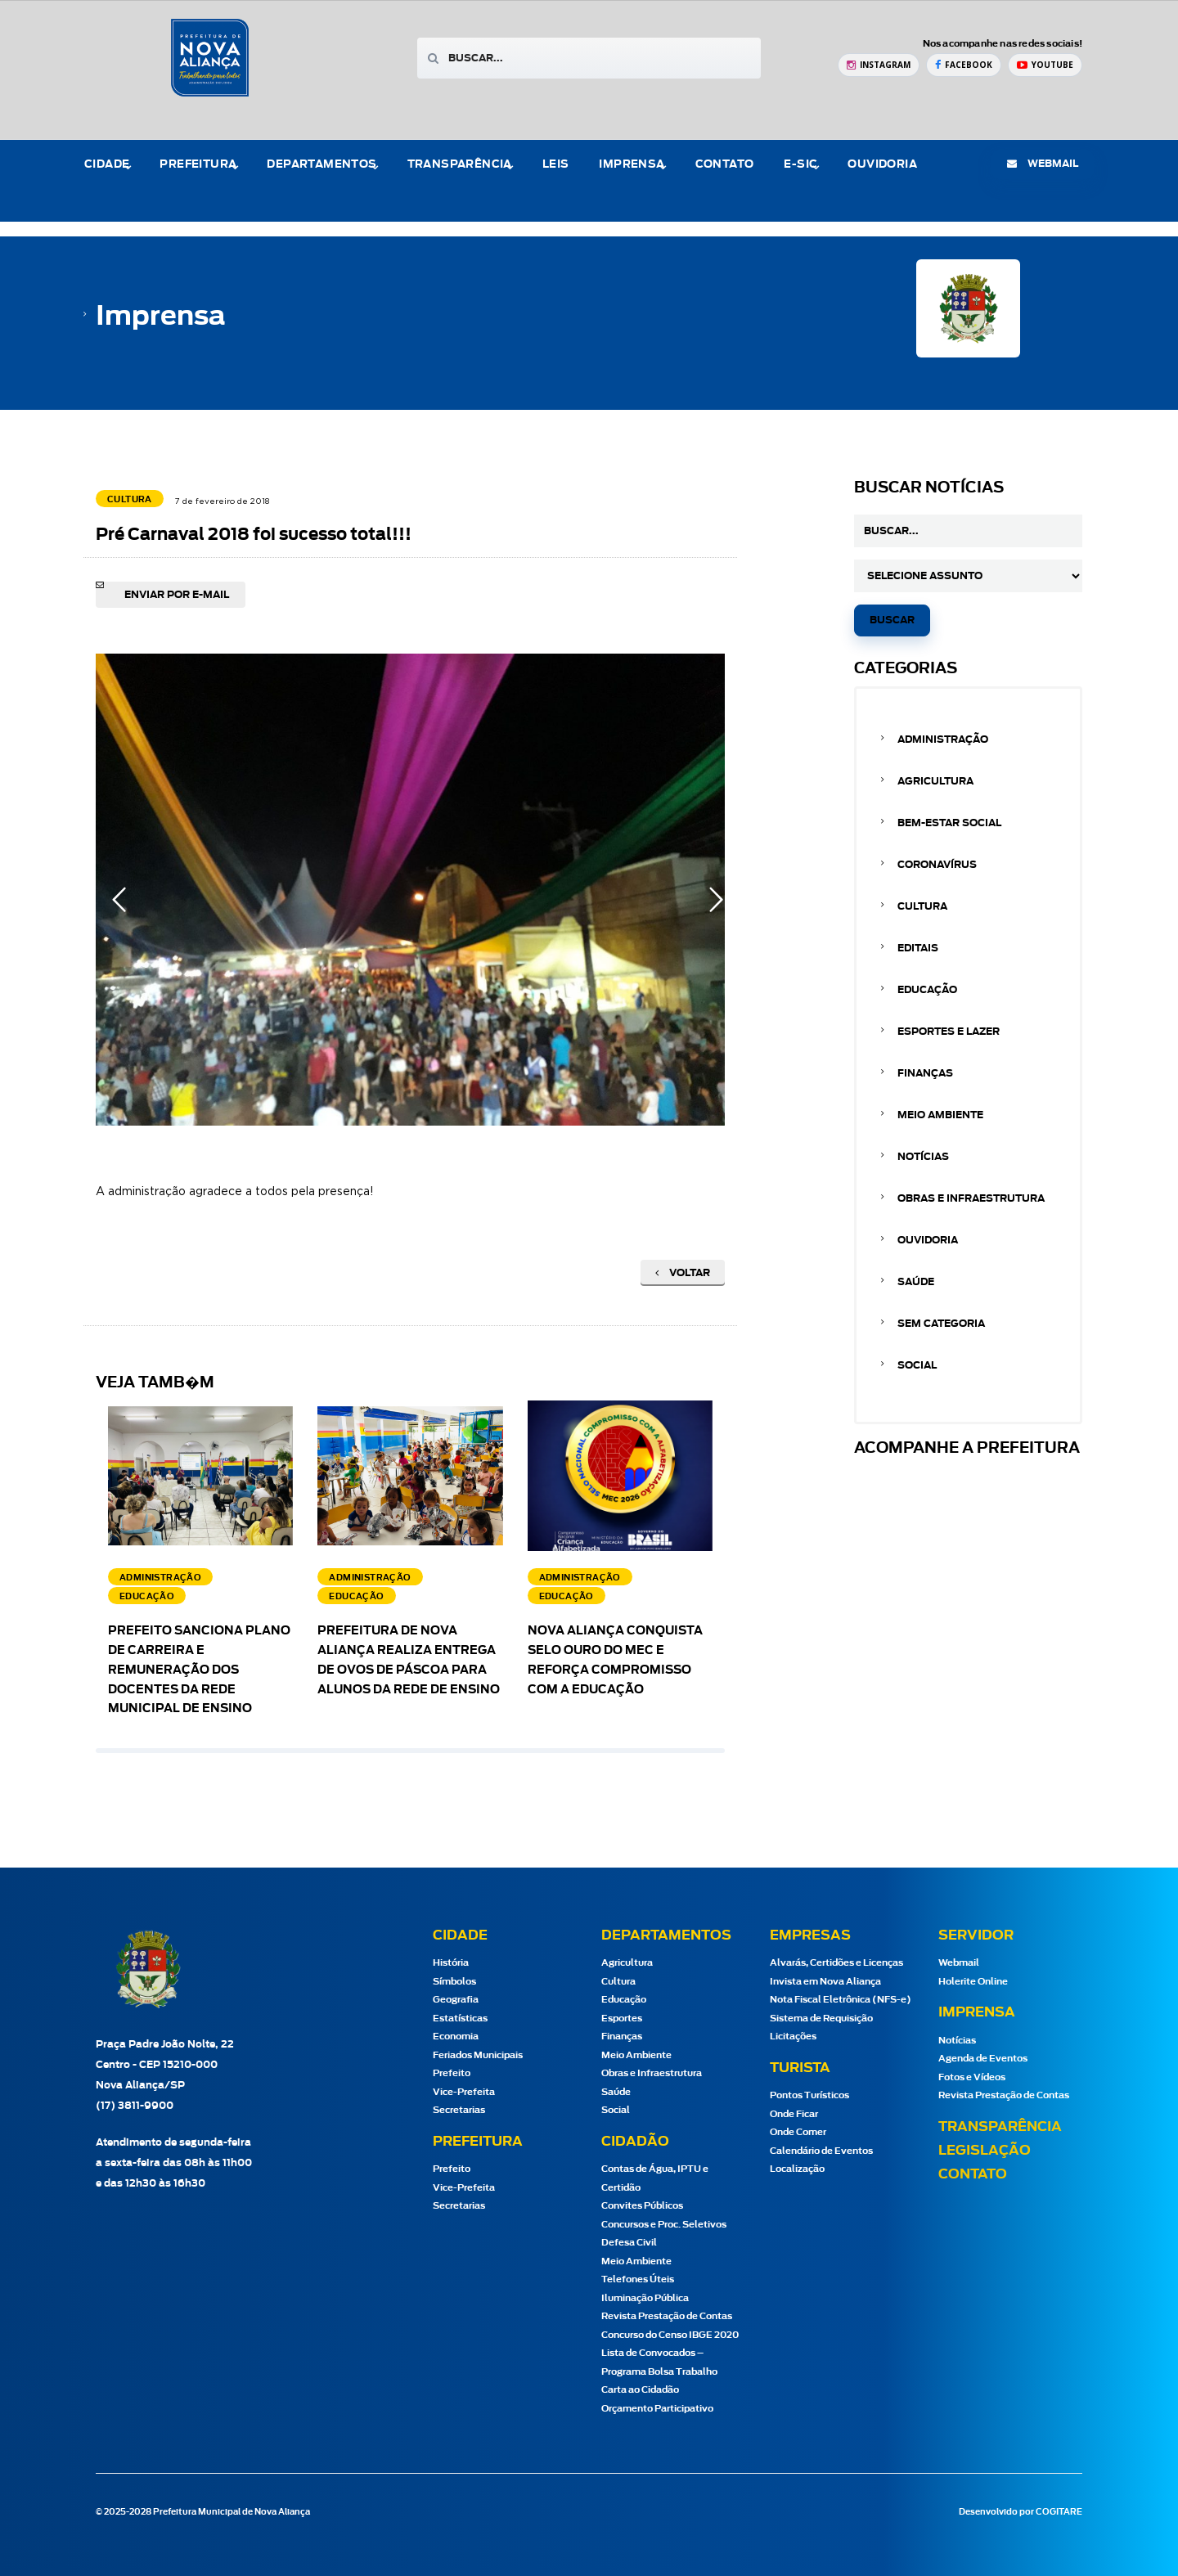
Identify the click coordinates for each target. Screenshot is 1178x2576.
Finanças (925, 1073)
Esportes (621, 2018)
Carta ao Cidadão (640, 2389)
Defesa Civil (629, 2242)
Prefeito (451, 2073)
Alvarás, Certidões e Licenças (836, 1962)
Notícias (923, 1157)
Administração (942, 739)
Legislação (984, 2150)
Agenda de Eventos (982, 2058)
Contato (724, 165)
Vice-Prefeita (464, 2092)
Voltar (682, 1273)
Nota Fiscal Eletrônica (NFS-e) (840, 1999)
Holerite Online (973, 1981)
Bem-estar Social (949, 823)
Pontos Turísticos (809, 2095)
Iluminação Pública (645, 2298)
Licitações (793, 2036)
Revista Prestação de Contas (666, 2316)
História (451, 1962)
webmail (1042, 164)
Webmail (958, 1962)
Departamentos (321, 165)
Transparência (459, 165)
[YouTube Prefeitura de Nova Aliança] (1045, 65)
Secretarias (459, 2110)
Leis (555, 165)
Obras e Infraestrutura (971, 1198)
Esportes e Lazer (948, 1031)
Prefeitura (198, 165)
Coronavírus (937, 865)
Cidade (106, 165)
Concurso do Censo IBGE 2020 (670, 2335)
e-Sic (800, 165)
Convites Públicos (642, 2205)
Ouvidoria (882, 165)
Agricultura (935, 781)
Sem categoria (941, 1323)
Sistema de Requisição (821, 2018)
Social (917, 1365)
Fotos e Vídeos (971, 2077)
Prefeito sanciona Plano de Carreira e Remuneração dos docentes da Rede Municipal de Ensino (199, 1670)
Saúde (915, 1282)
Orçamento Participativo (657, 2408)
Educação (927, 990)
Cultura (922, 906)
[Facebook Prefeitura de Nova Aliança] (963, 65)
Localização (797, 2169)
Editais (917, 948)
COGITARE (1059, 2512)
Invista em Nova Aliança (825, 1981)
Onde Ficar (794, 2114)
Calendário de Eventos (821, 2151)
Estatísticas (460, 2018)
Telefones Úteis (637, 2279)
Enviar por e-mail (176, 595)
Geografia (456, 1999)
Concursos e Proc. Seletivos (663, 2224)
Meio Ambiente (940, 1115)
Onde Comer (798, 2132)
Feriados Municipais (478, 2055)
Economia (456, 2036)
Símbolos (454, 1981)
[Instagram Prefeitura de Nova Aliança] (878, 65)
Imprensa (631, 165)
